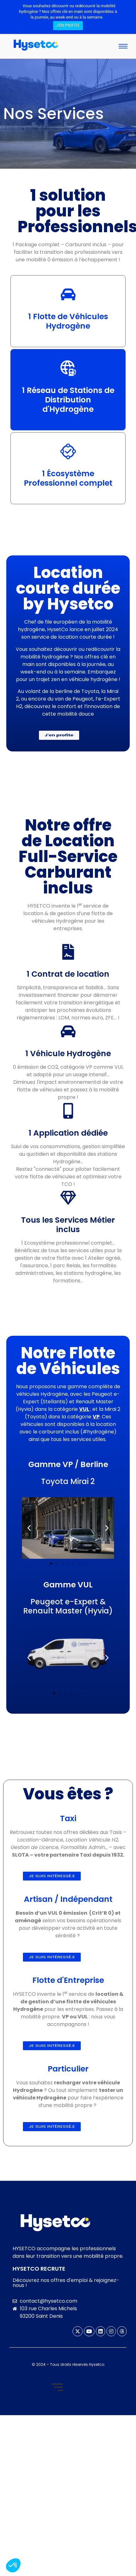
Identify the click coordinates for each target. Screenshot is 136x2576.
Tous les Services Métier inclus (68, 1224)
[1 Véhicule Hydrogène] (68, 1032)
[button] (29, 1528)
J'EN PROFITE (67, 25)
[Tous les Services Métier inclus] (68, 1199)
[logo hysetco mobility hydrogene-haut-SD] (55, 2222)
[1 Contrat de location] (68, 953)
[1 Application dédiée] (68, 1112)
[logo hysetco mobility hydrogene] (36, 45)
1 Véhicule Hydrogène (68, 1053)
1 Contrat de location (68, 974)
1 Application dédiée (68, 1132)
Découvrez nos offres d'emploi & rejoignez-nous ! (66, 2283)
